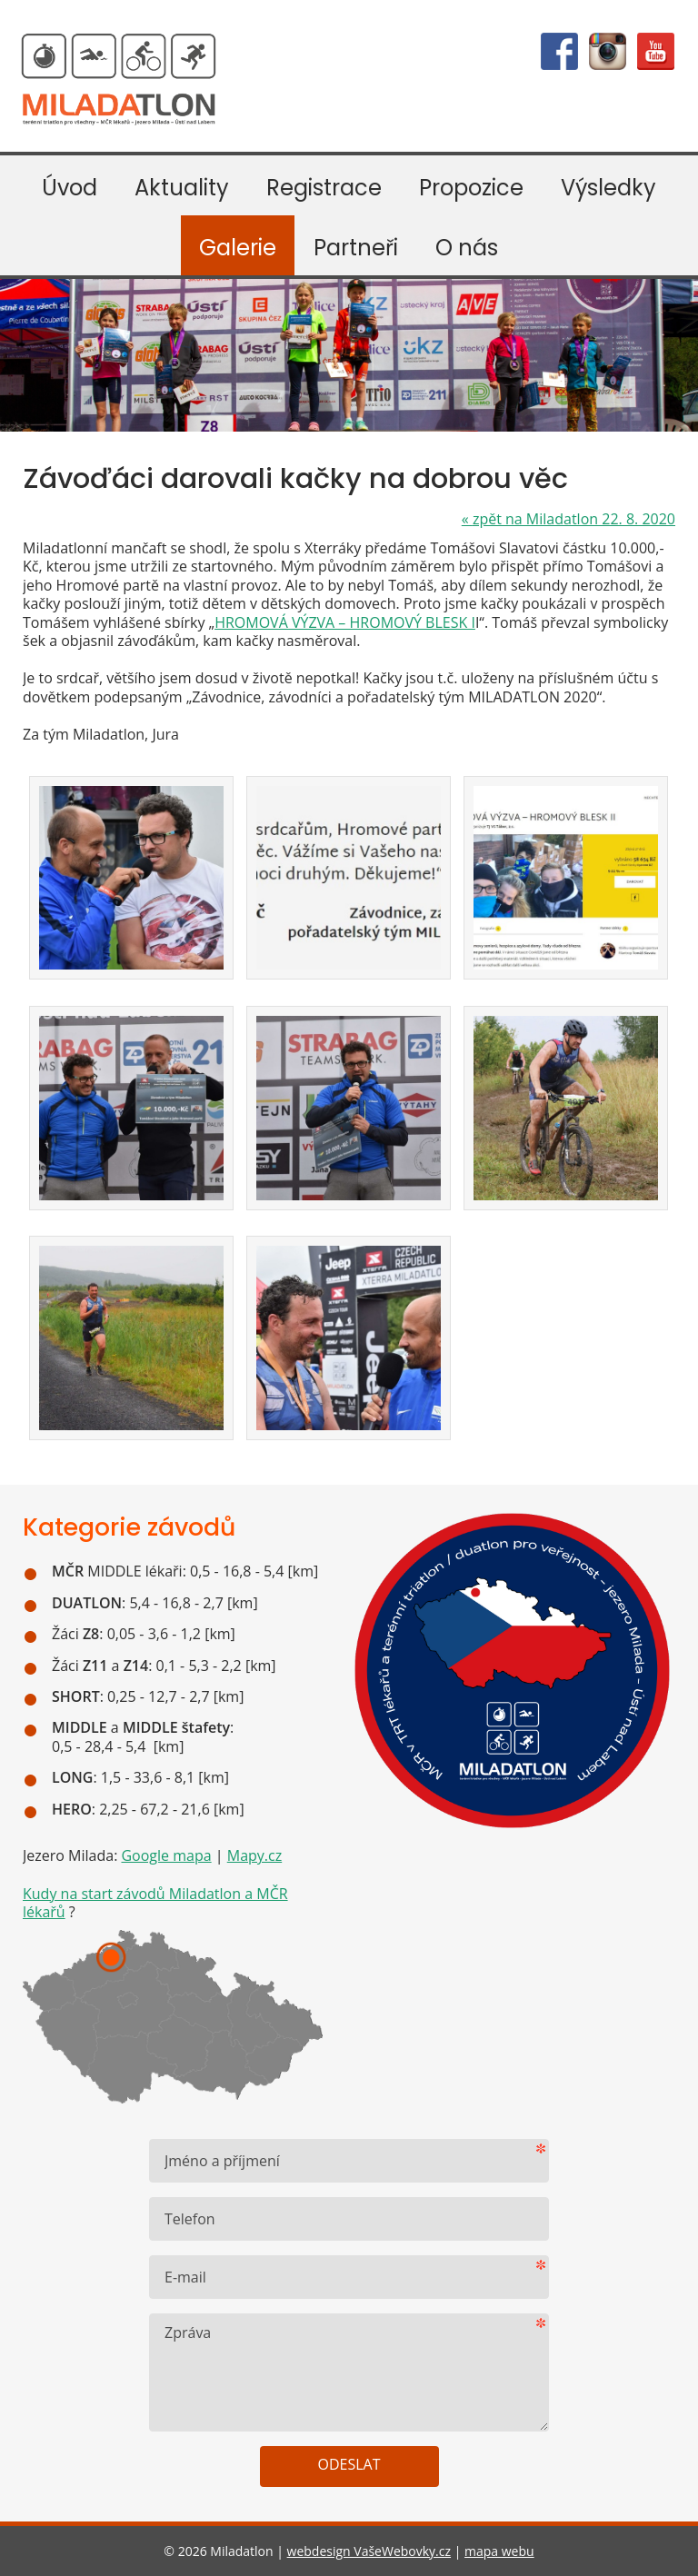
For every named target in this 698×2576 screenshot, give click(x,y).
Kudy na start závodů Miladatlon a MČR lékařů (155, 1903)
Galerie (237, 248)
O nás (466, 248)
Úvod (69, 188)
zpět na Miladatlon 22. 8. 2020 (568, 519)
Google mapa (166, 1855)
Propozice (471, 188)
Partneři (356, 248)
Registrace (324, 188)
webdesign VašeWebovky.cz (369, 2551)
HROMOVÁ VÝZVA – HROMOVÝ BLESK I (344, 622)
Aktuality (182, 188)
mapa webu (499, 2551)
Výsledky (608, 188)
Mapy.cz (254, 1855)
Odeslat (349, 2464)
